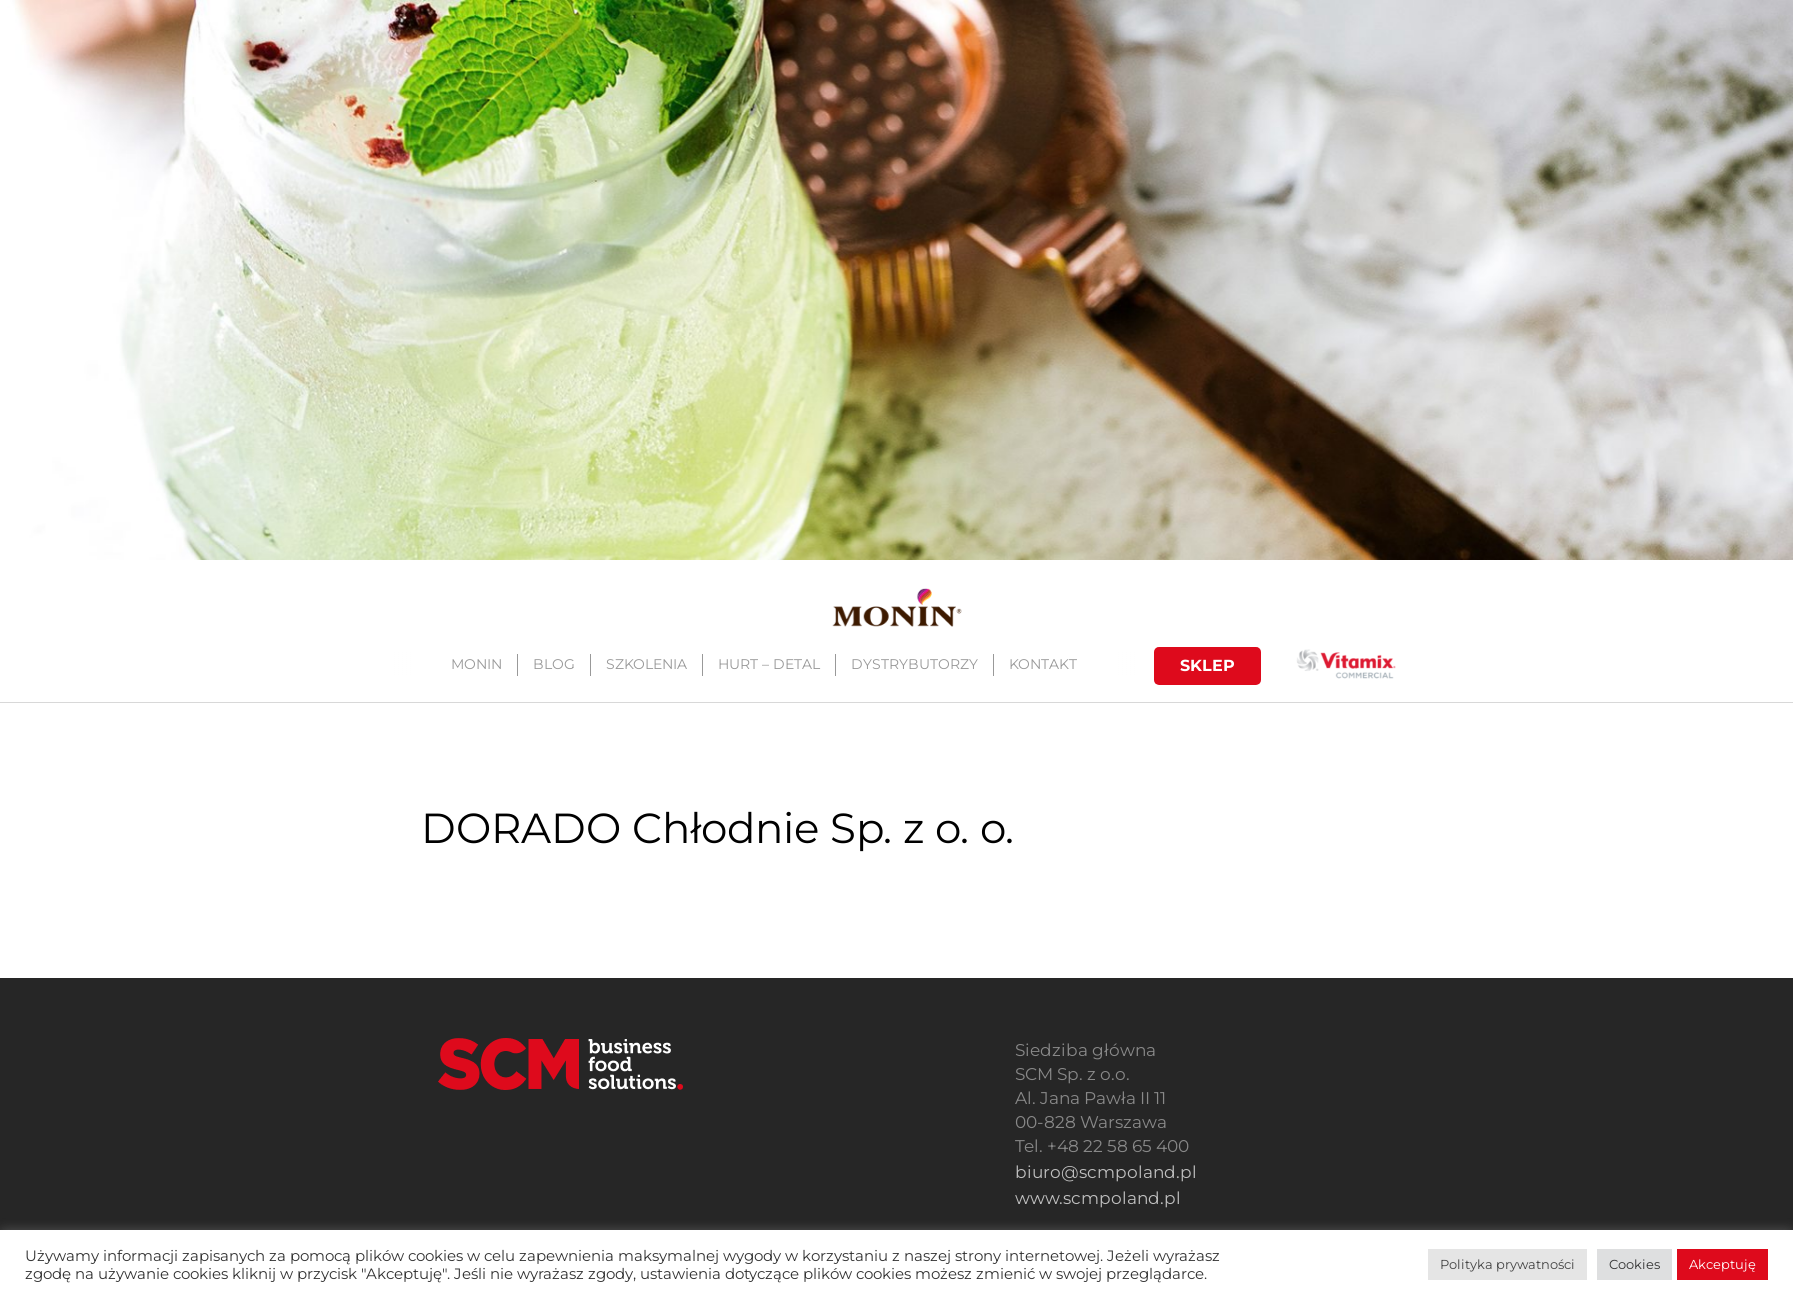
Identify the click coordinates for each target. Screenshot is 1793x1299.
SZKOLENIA (645, 664)
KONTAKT (1042, 664)
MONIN (475, 664)
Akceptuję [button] (1722, 1264)
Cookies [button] (1634, 1264)
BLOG (553, 664)
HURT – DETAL (768, 664)
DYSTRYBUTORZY (913, 664)
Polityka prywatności (1507, 1264)
